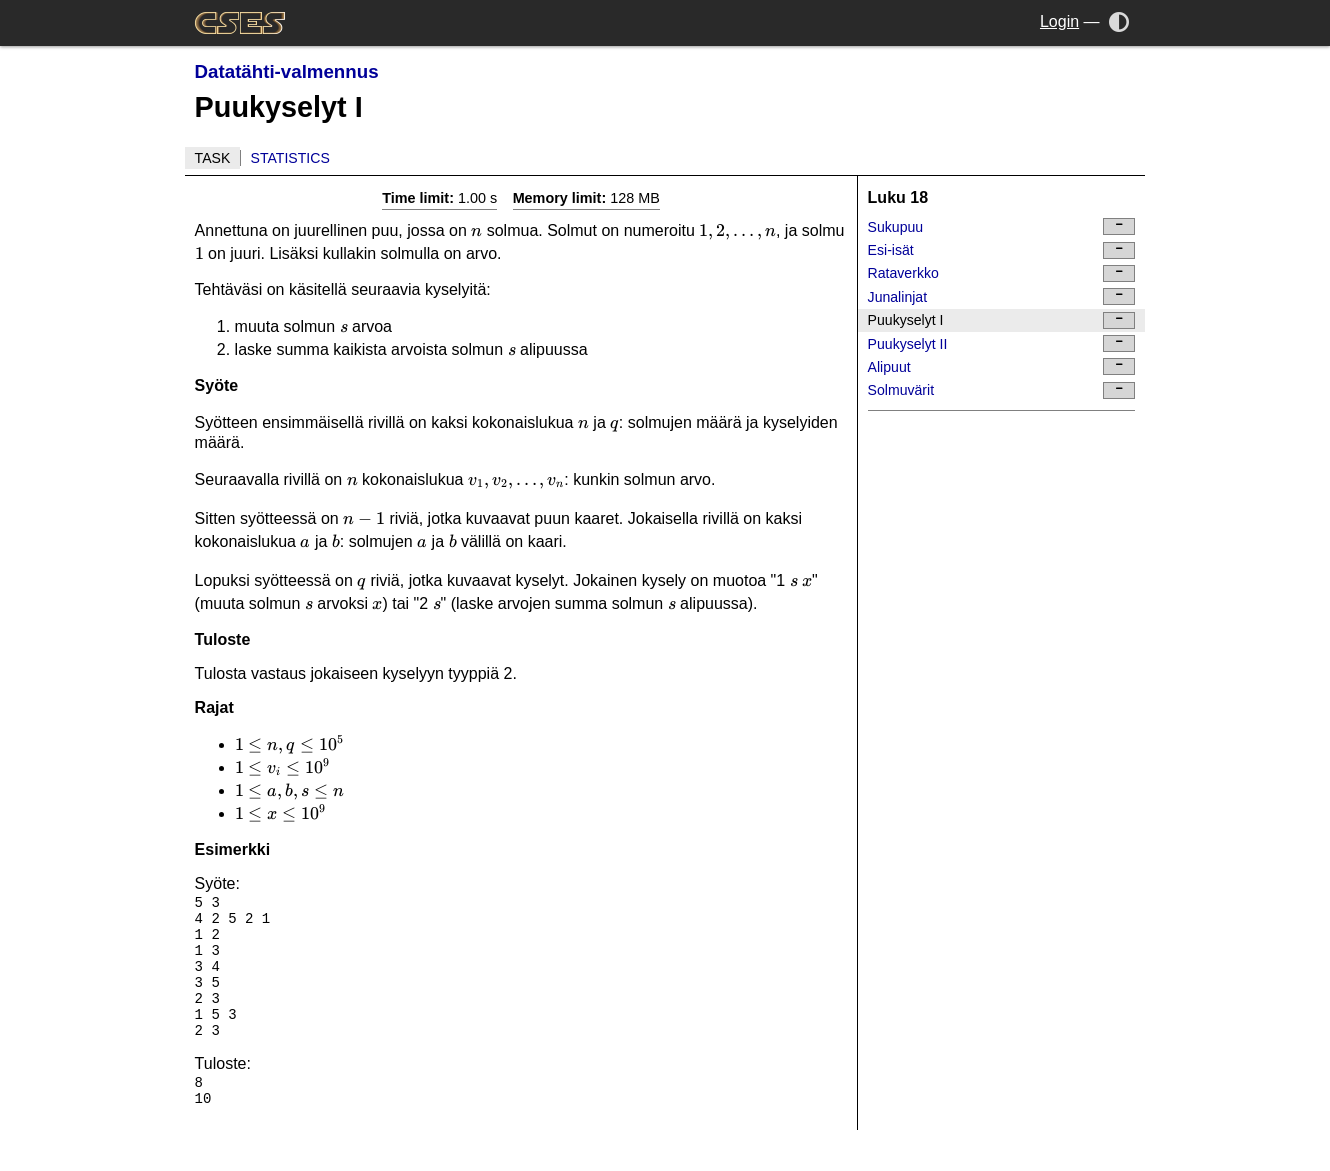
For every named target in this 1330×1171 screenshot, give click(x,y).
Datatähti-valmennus (287, 71)
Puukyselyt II (1002, 343)
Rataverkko (1002, 273)
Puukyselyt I (1002, 320)
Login (1059, 21)
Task (213, 158)
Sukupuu (1002, 226)
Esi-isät (1002, 250)
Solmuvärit (1002, 390)
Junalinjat (1002, 296)
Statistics (290, 158)
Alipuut (1002, 366)
